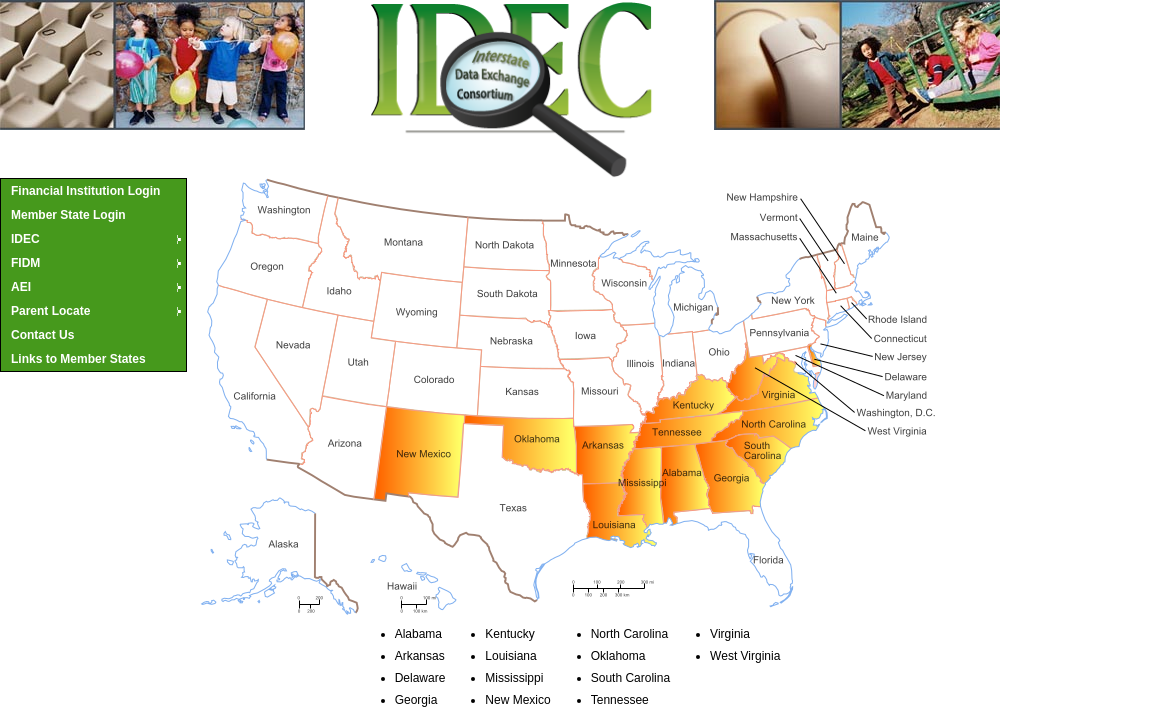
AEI (97, 287)
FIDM (97, 263)
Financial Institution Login (85, 191)
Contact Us (42, 335)
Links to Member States (78, 359)
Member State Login (68, 215)
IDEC (97, 239)
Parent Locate (97, 311)
